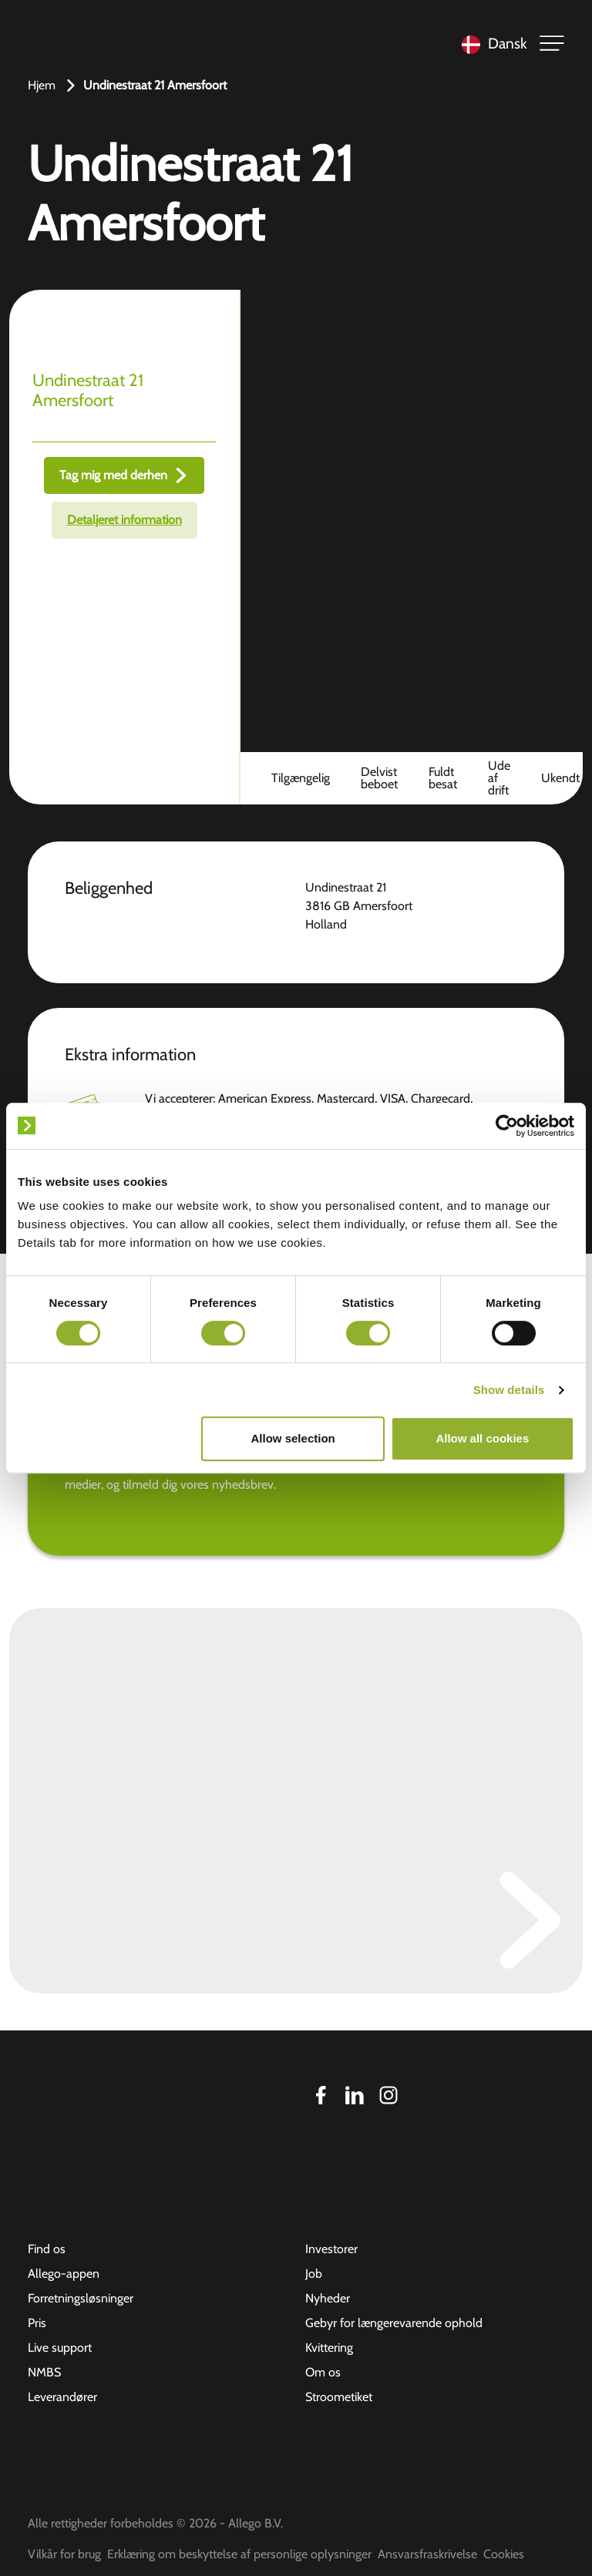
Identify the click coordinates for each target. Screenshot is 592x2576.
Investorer (331, 2249)
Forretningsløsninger (80, 2298)
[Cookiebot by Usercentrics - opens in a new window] (506, 1125)
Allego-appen (63, 2273)
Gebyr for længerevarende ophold (394, 2323)
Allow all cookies (482, 1438)
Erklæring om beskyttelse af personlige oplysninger (239, 2554)
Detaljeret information (124, 519)
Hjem (42, 85)
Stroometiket (338, 2397)
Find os (47, 2249)
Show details (509, 1389)
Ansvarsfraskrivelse (427, 2554)
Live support (60, 2347)
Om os (323, 2372)
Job (313, 2273)
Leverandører (62, 2397)
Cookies (503, 2554)
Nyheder (327, 2298)
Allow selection (293, 1438)
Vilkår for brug (64, 2554)
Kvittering (329, 2347)
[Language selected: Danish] (490, 43)
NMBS (44, 2372)
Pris (37, 2323)
